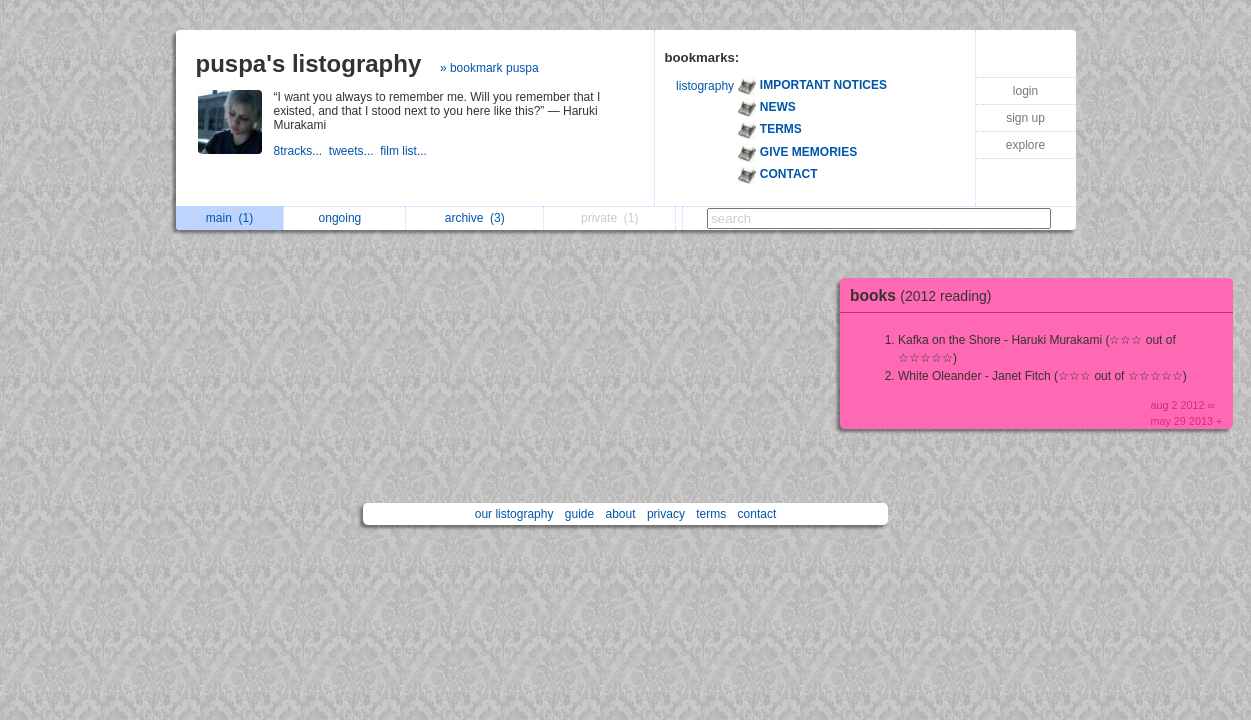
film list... (405, 151)
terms (711, 514)
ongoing (345, 218)
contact (757, 514)
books (926, 295)
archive (475, 218)
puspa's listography (309, 63)
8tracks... (301, 151)
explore (1025, 145)
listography (705, 86)
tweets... (354, 151)
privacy (666, 514)
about (621, 514)
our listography (514, 514)
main (229, 218)
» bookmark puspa (489, 68)
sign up (1025, 118)
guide (579, 514)
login (1025, 91)
